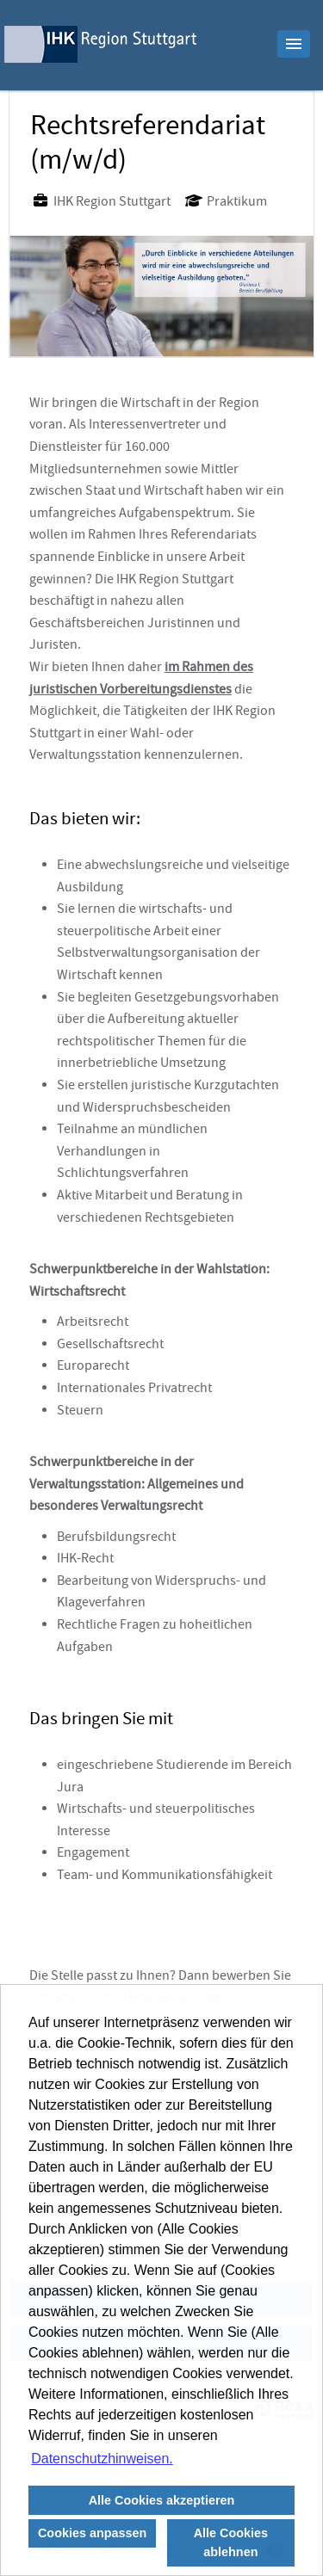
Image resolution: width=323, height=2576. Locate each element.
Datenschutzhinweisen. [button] (102, 2458)
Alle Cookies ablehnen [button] (231, 2542)
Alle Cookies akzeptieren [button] (162, 2500)
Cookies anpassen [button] (92, 2533)
